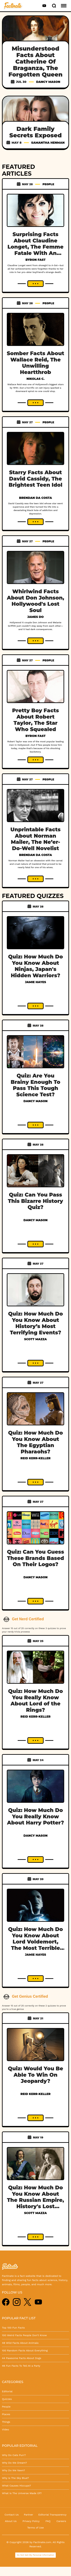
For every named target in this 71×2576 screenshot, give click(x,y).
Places (6, 2414)
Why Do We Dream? (14, 2462)
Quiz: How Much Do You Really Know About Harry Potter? (35, 1816)
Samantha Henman (48, 142)
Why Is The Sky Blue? (15, 2478)
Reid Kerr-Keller (35, 1458)
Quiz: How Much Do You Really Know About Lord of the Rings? (35, 1700)
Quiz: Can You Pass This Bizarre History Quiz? (35, 1201)
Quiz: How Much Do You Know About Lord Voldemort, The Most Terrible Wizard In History (35, 1941)
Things (6, 2421)
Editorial (7, 2391)
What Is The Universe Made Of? (22, 2493)
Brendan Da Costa (35, 498)
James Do (35, 617)
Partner (28, 2514)
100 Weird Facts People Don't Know (24, 2335)
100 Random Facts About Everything (25, 2350)
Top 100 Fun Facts (13, 2327)
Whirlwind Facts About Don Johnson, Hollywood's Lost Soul (35, 600)
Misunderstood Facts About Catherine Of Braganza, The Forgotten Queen (35, 61)
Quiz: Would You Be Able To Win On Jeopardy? (35, 2074)
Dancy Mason (48, 82)
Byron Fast (35, 260)
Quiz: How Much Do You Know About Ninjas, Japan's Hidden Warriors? (35, 965)
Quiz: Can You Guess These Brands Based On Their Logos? (35, 1558)
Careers (61, 2521)
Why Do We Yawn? (13, 2470)
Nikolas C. (36, 379)
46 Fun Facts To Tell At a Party (21, 2365)
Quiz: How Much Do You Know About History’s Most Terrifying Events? (35, 1323)
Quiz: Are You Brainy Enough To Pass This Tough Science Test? (35, 1084)
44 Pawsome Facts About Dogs (21, 2358)
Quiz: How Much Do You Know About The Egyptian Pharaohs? (35, 1442)
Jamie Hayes (35, 982)
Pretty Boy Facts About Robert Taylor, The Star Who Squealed (35, 719)
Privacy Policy (31, 2521)
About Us (11, 2521)
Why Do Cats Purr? (14, 2455)
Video (5, 2429)
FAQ (48, 2521)
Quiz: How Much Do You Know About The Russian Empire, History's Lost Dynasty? (35, 2200)
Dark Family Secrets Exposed (35, 132)
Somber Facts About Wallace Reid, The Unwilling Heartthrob (35, 362)
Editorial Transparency (52, 2514)
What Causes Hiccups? (16, 2485)
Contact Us (12, 2514)
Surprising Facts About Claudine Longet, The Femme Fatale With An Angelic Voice (35, 246)
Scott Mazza (35, 1339)
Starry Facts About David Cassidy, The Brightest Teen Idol (35, 478)
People (6, 2406)
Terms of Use (35, 2527)
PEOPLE (48, 184)
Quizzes (7, 2399)
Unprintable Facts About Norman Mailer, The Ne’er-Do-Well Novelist (35, 838)
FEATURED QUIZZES (33, 895)
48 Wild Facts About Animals (20, 2342)
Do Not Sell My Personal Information (35, 2555)
